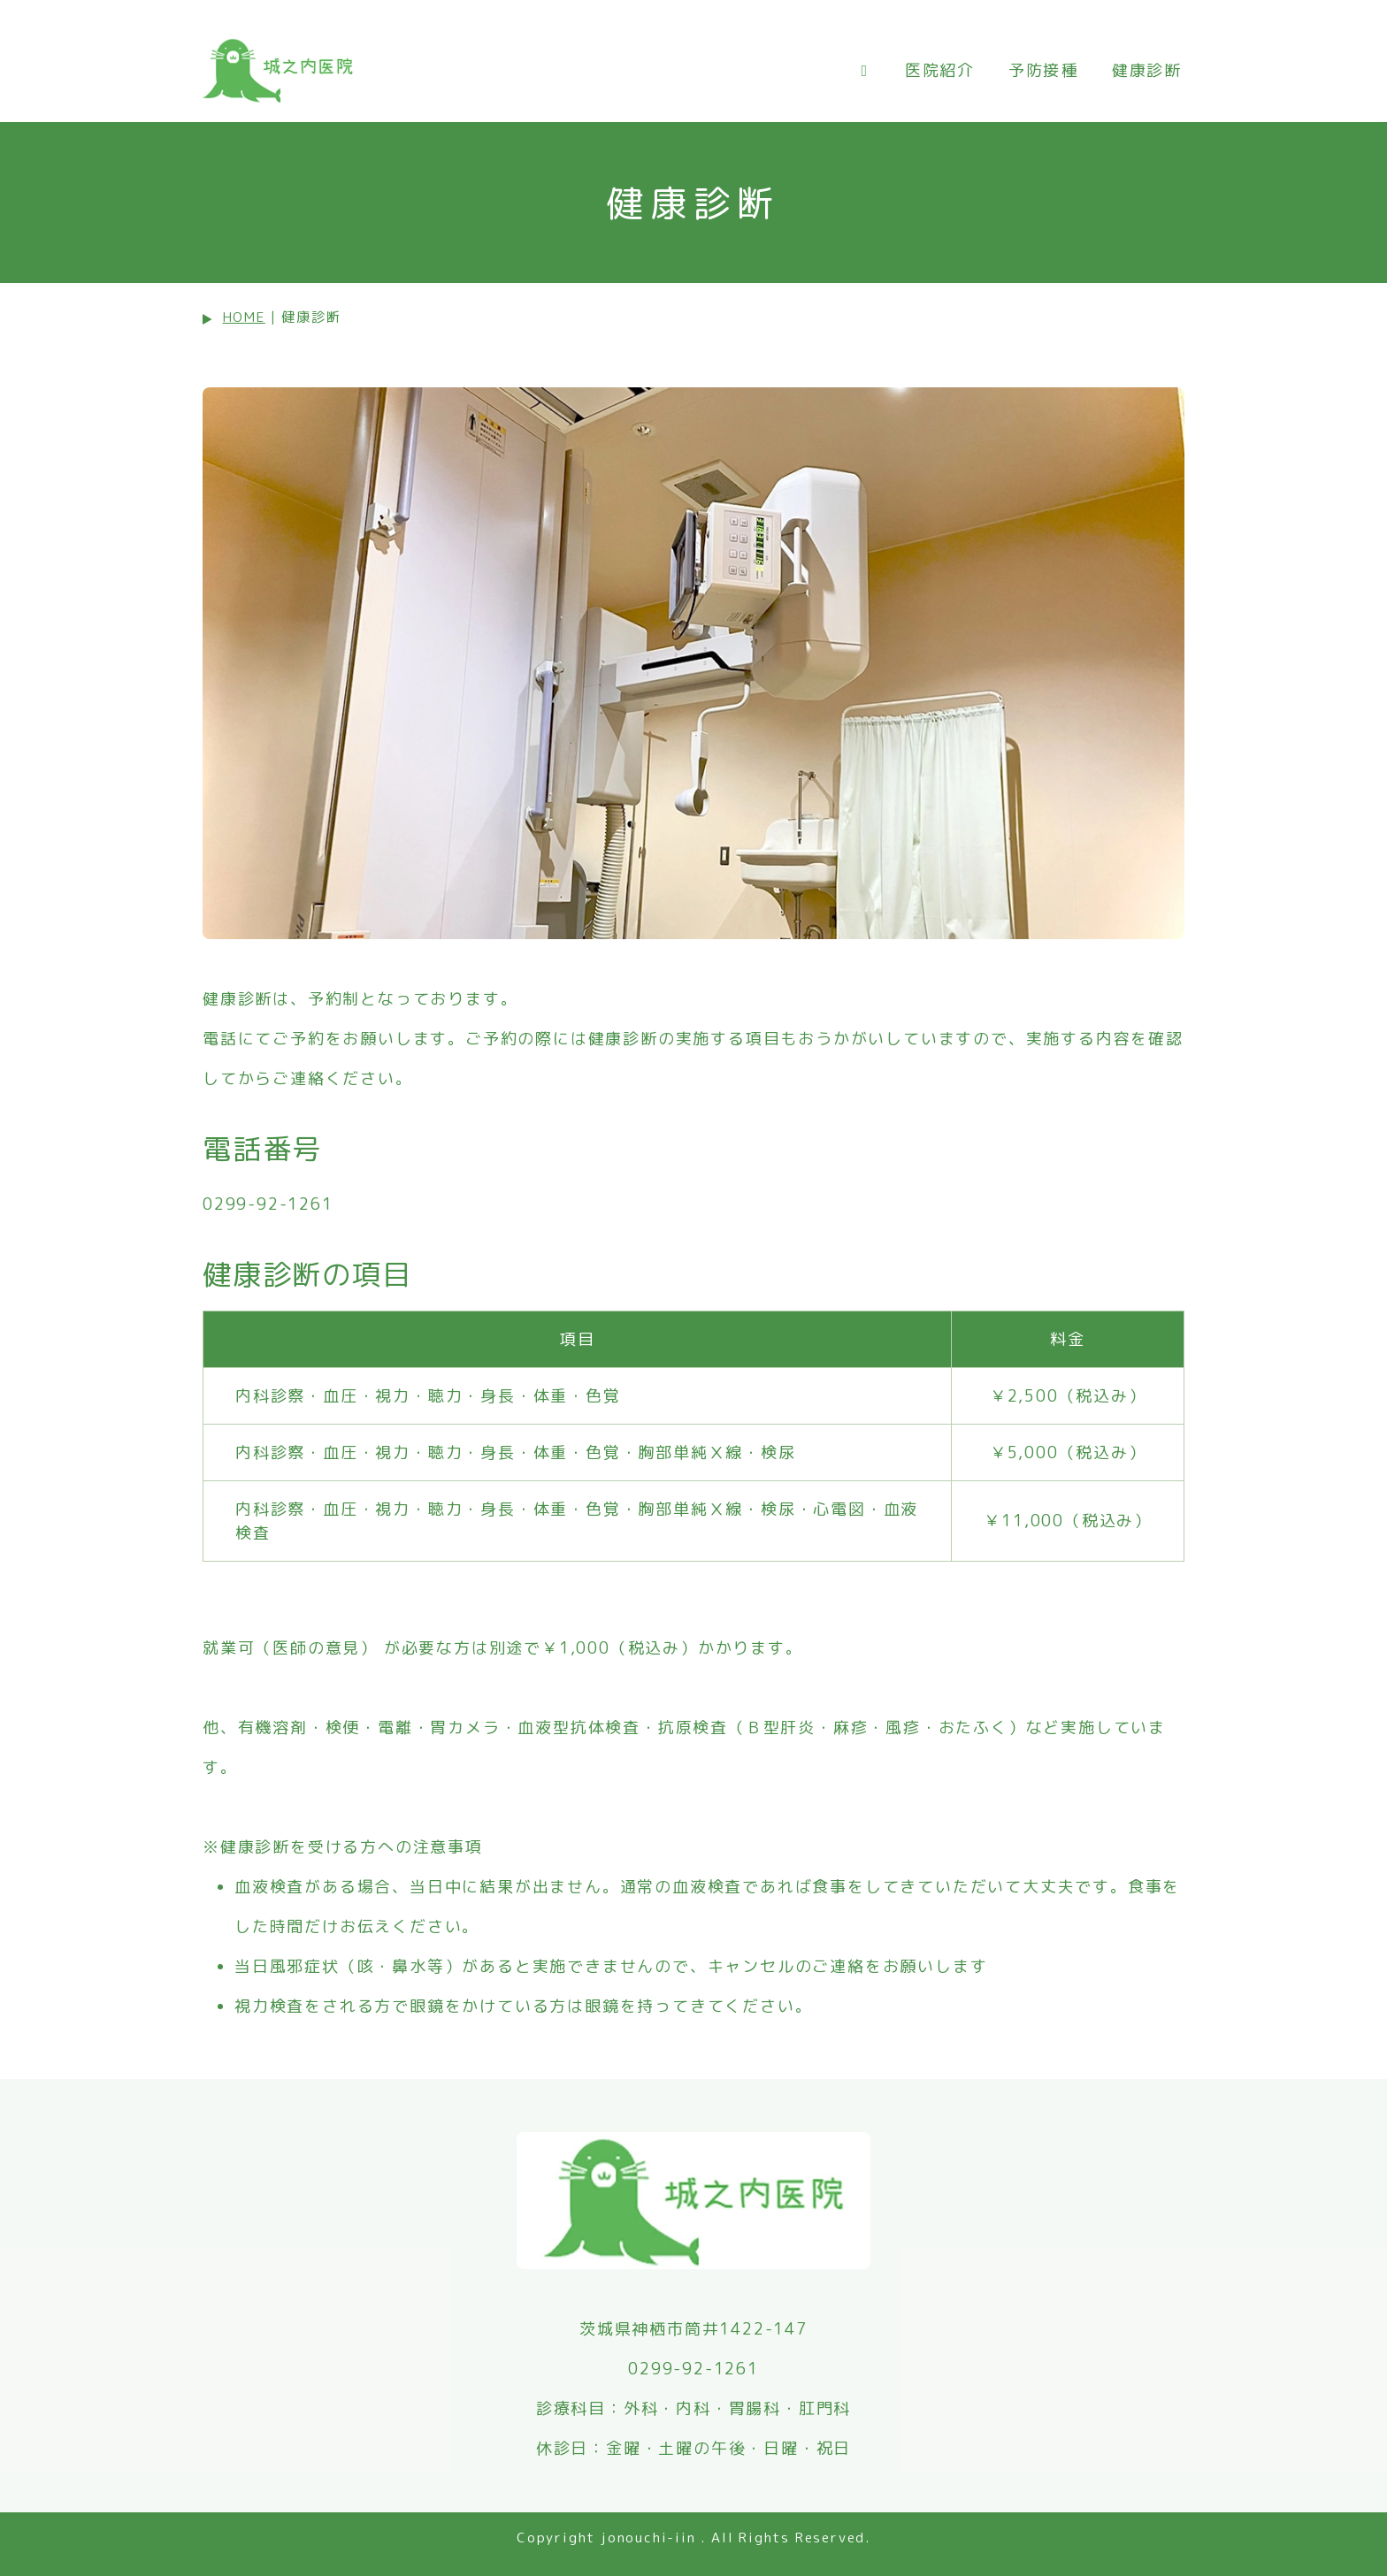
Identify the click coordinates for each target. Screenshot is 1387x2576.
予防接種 (1043, 70)
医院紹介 (940, 70)
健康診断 (1147, 70)
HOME (244, 317)
